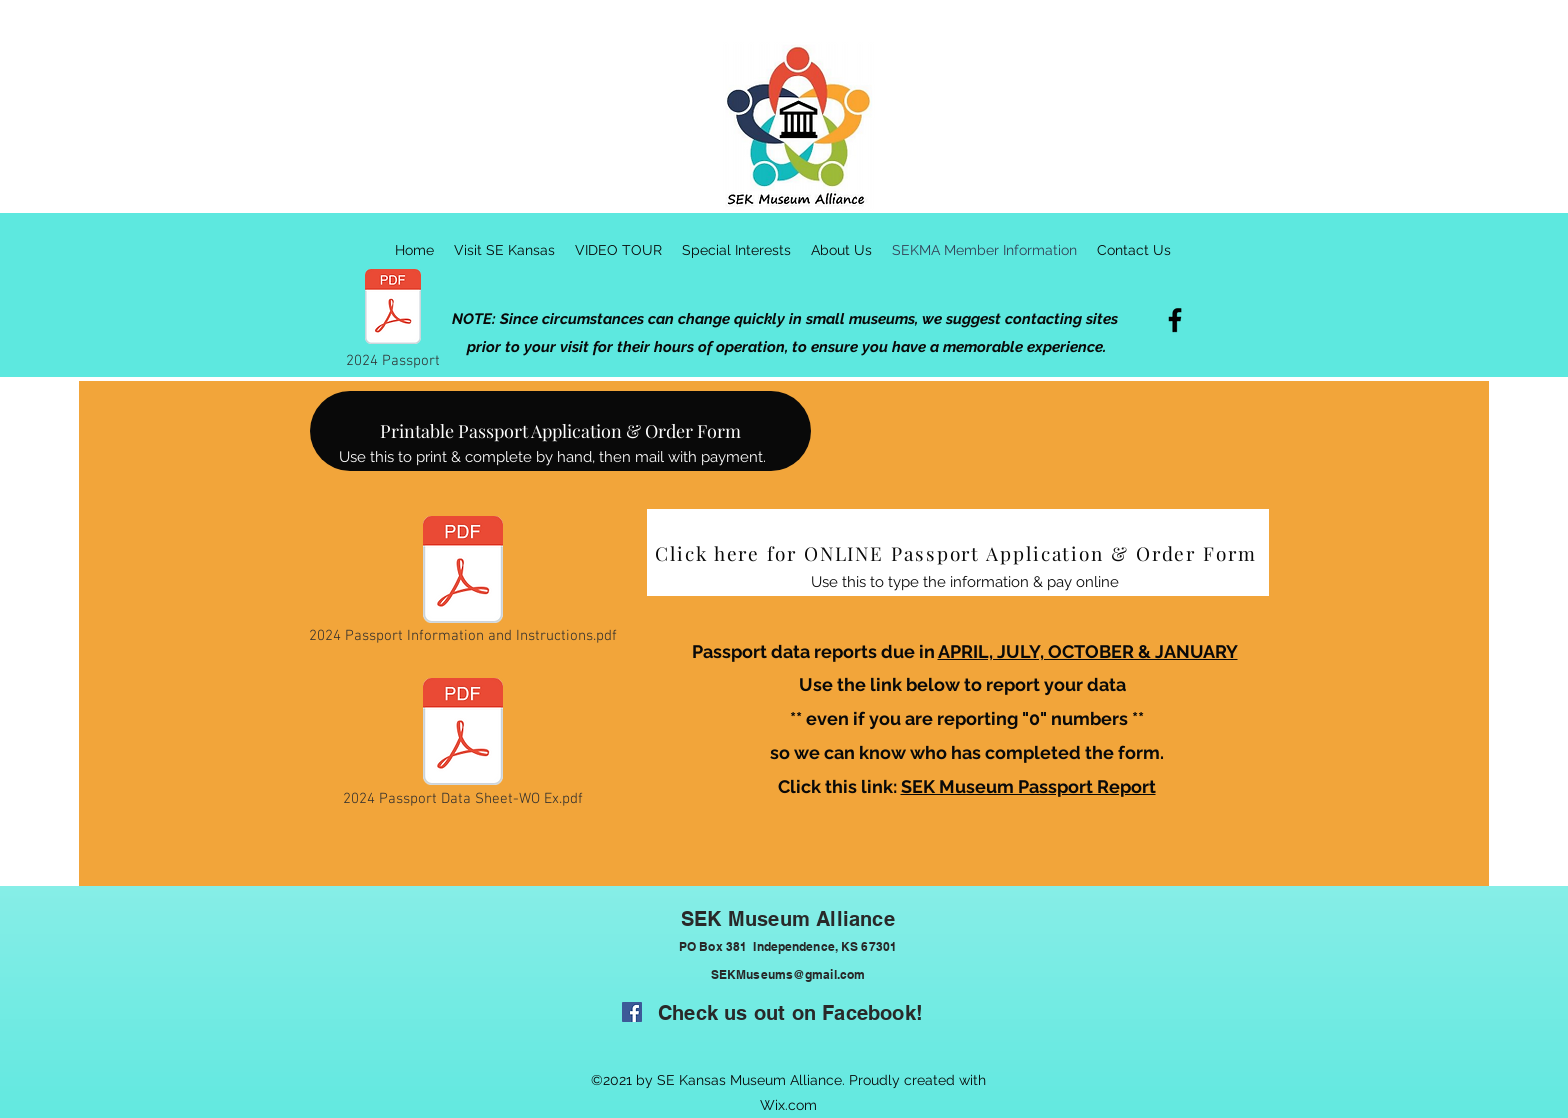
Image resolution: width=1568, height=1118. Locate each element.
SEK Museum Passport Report (1028, 786)
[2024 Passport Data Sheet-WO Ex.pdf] (463, 745)
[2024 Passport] (393, 319)
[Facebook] (1175, 320)
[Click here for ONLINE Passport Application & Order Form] (958, 552)
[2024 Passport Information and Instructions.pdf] (463, 582)
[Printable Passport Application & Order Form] (560, 431)
